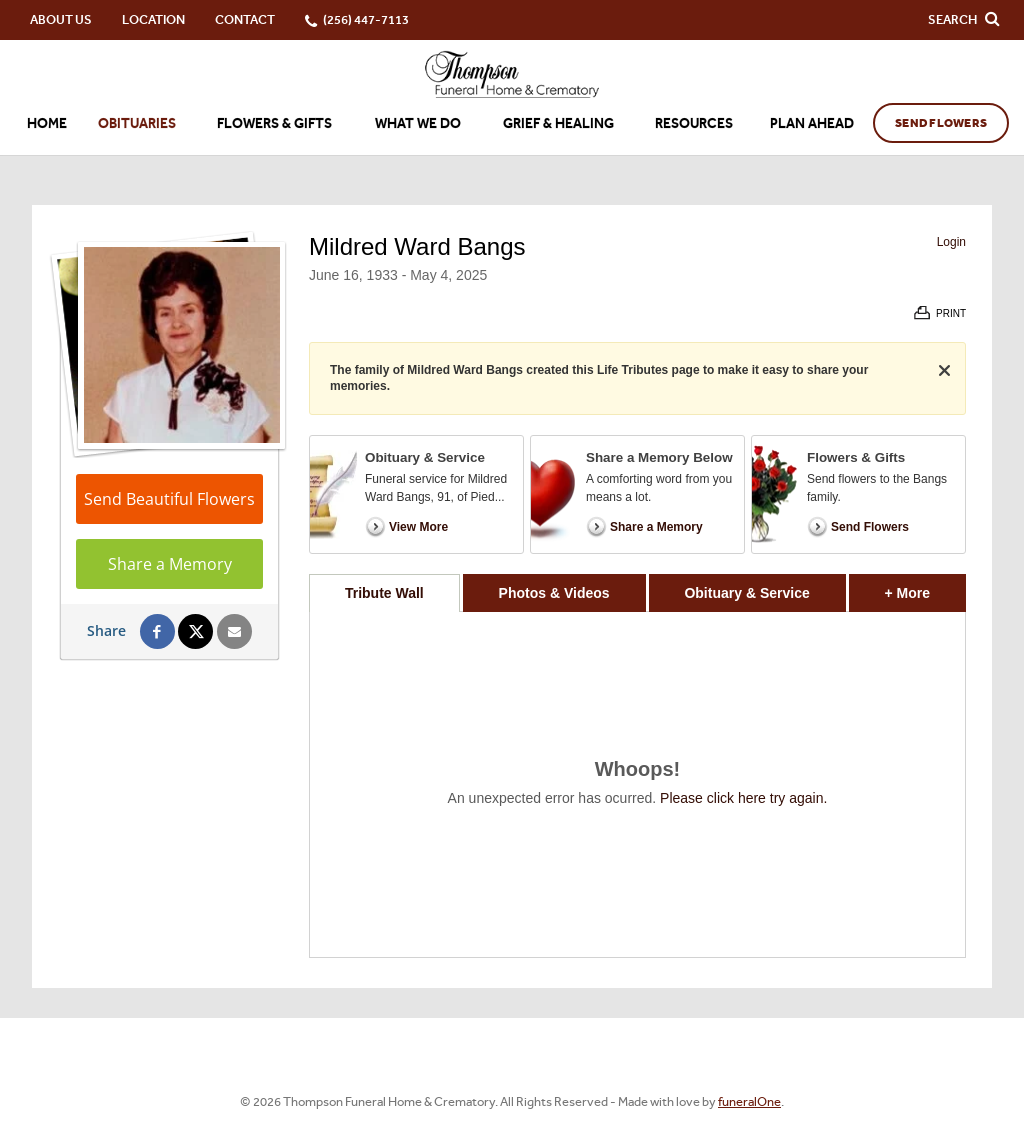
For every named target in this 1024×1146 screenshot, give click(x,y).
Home (47, 123)
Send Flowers (941, 123)
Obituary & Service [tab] (746, 593)
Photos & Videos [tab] (554, 593)
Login (951, 242)
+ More (925, 587)
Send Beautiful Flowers (169, 499)
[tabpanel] (637, 784)
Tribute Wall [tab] (384, 593)
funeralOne (749, 1101)
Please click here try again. (743, 798)
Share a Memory (170, 564)
